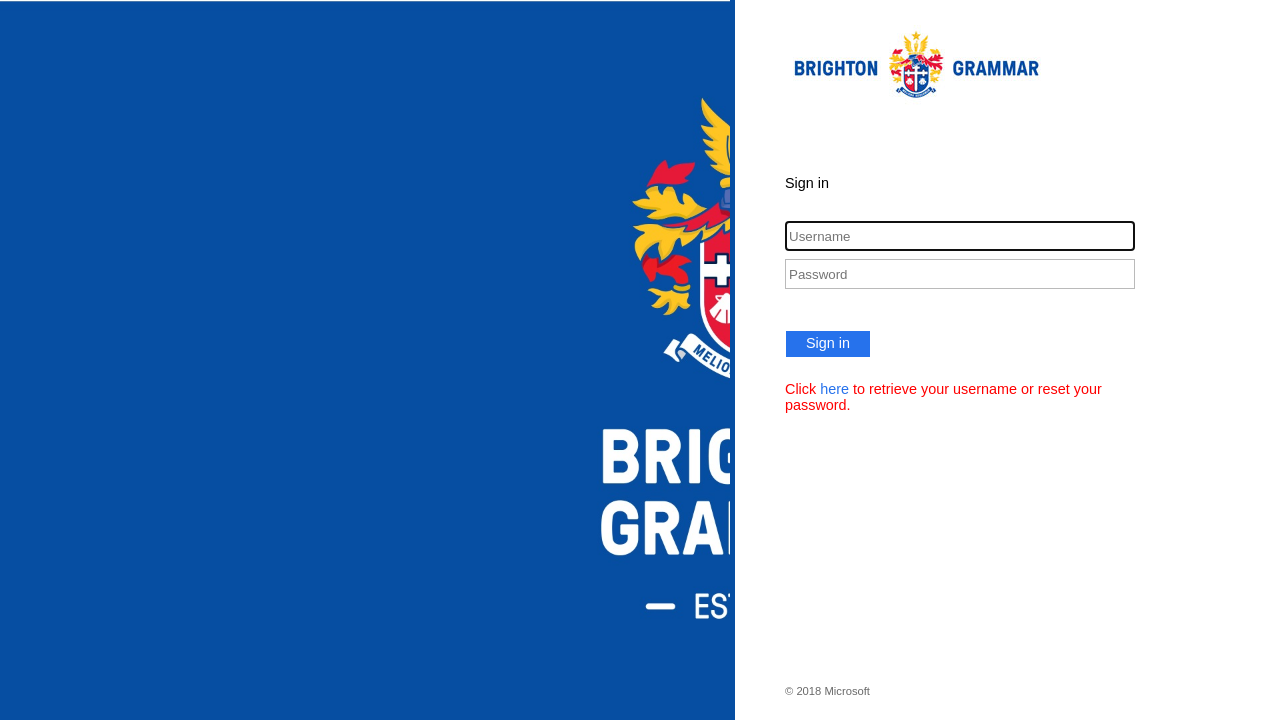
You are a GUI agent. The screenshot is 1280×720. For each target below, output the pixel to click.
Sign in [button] (828, 343)
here (834, 389)
